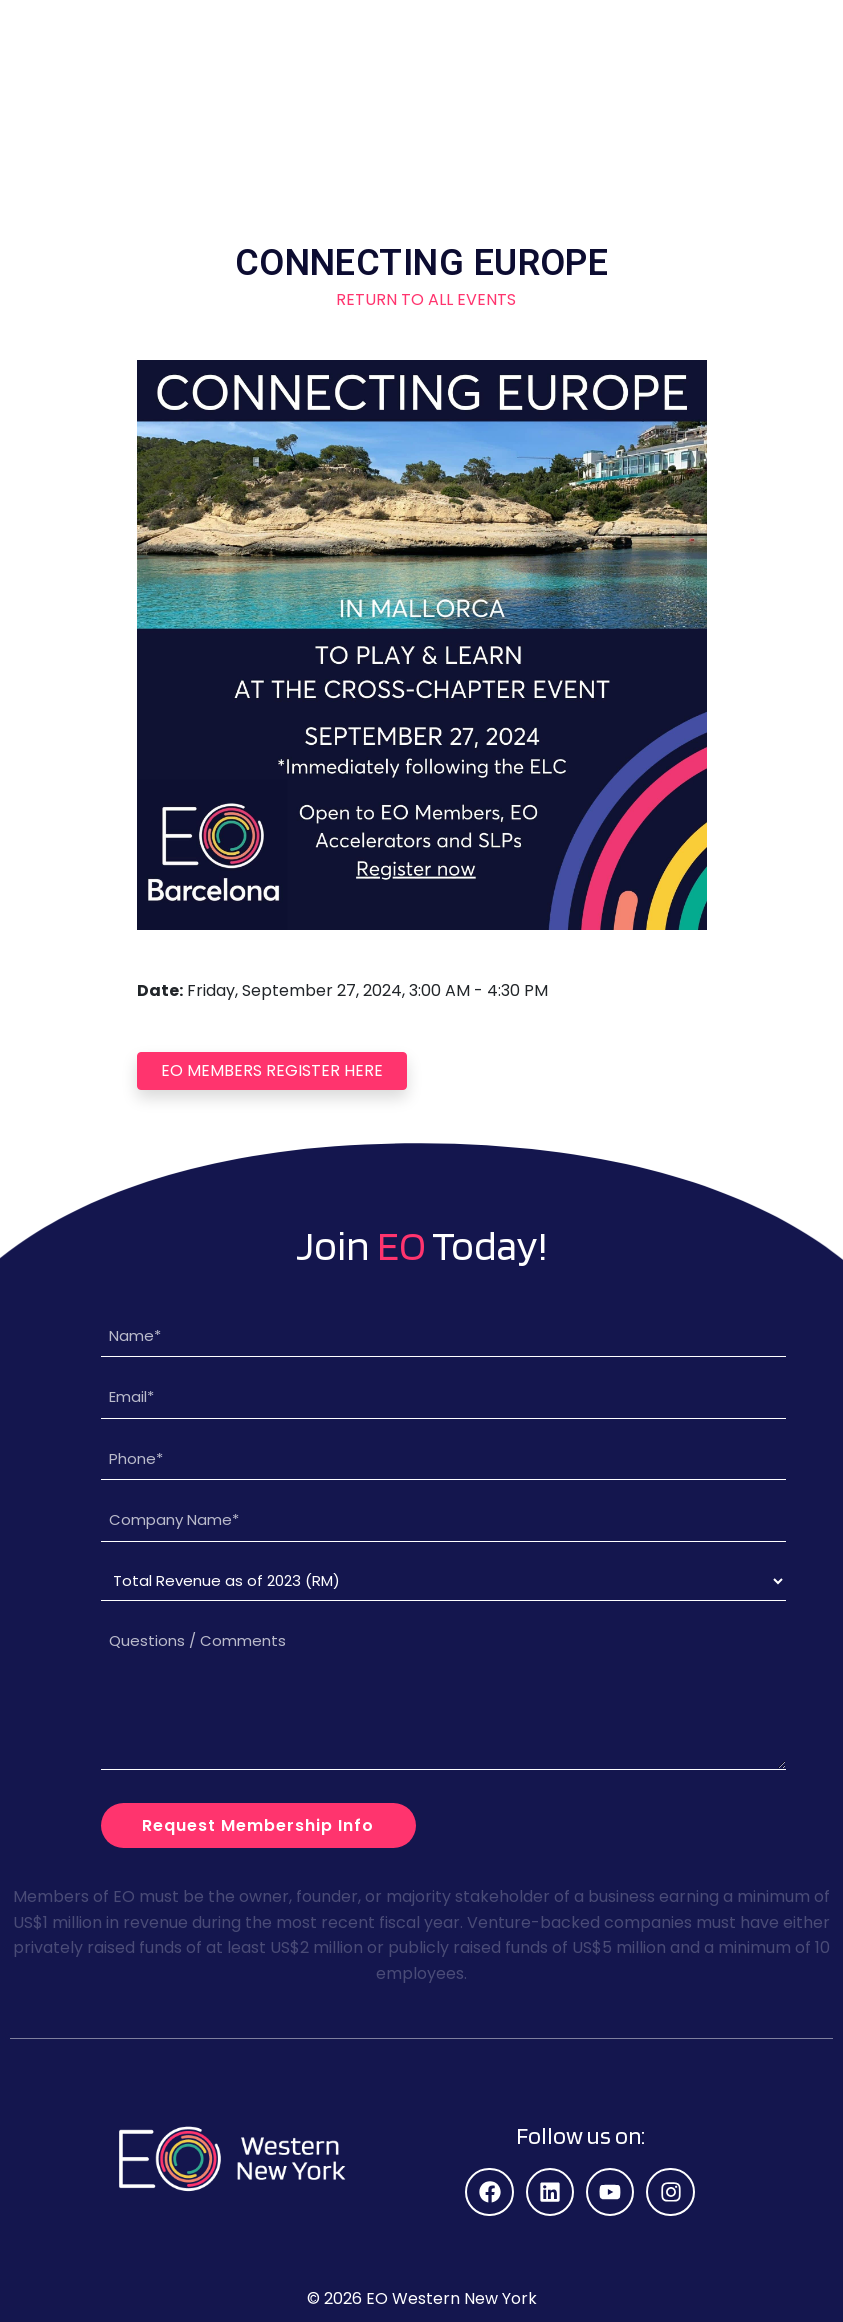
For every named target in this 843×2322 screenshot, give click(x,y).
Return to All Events (422, 299)
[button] (759, 35)
